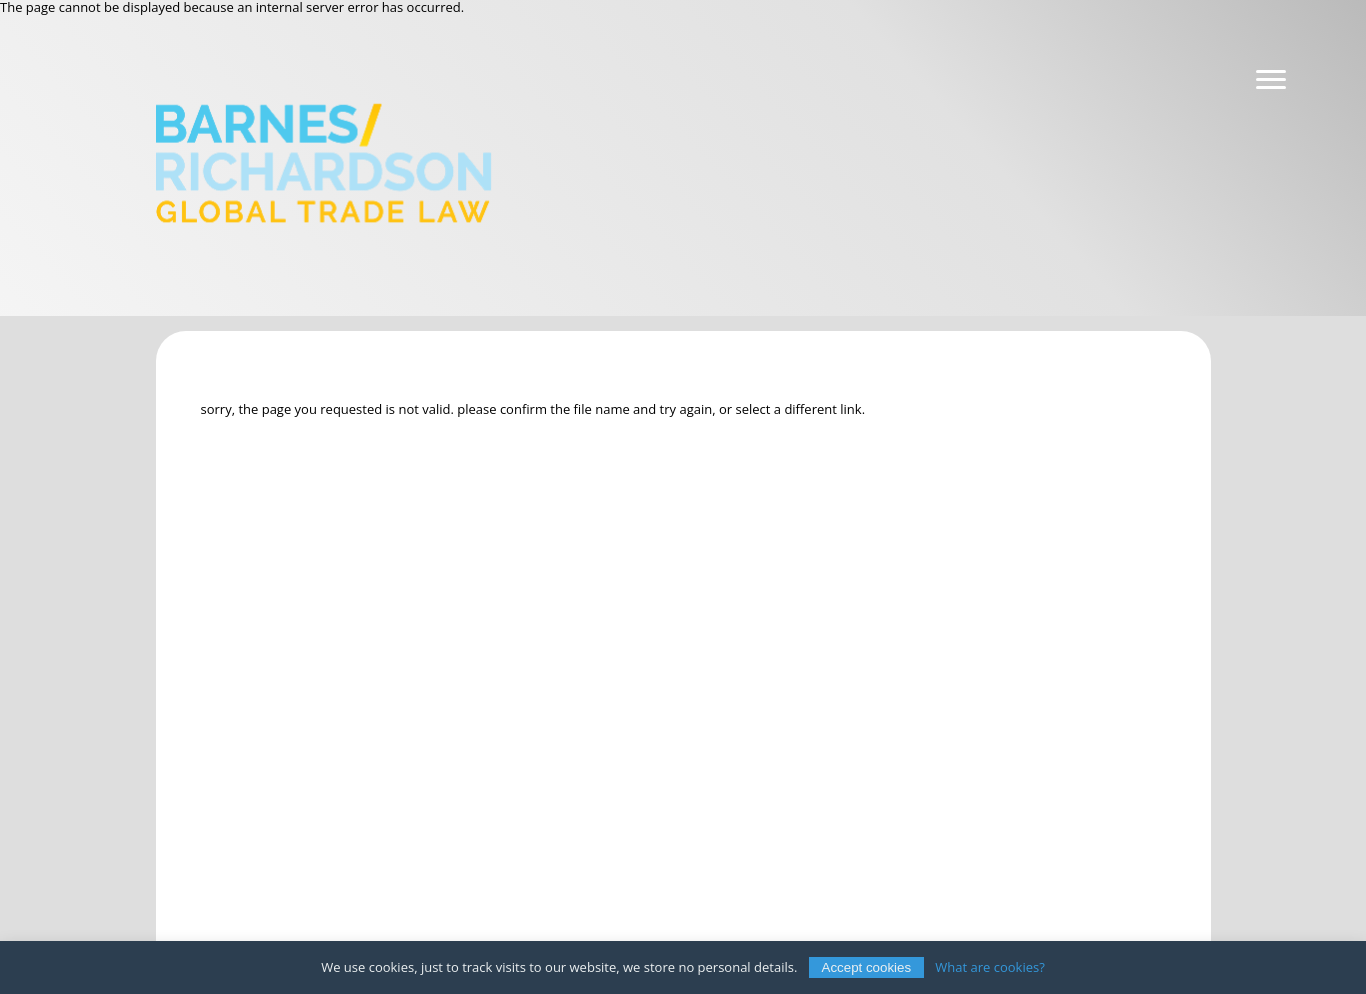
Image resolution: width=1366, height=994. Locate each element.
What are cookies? (990, 967)
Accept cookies (867, 967)
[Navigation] (1271, 80)
